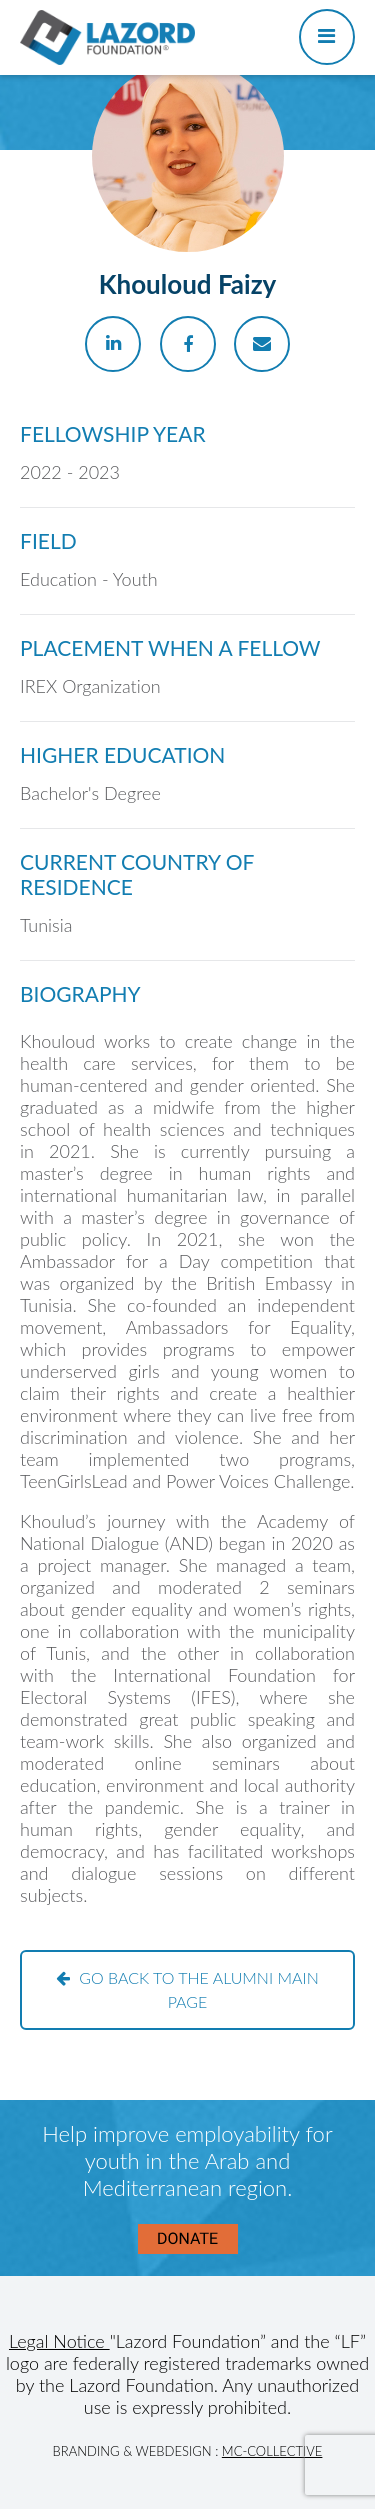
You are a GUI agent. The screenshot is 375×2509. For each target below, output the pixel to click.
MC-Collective (272, 2451)
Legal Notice (59, 2341)
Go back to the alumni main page (187, 1989)
